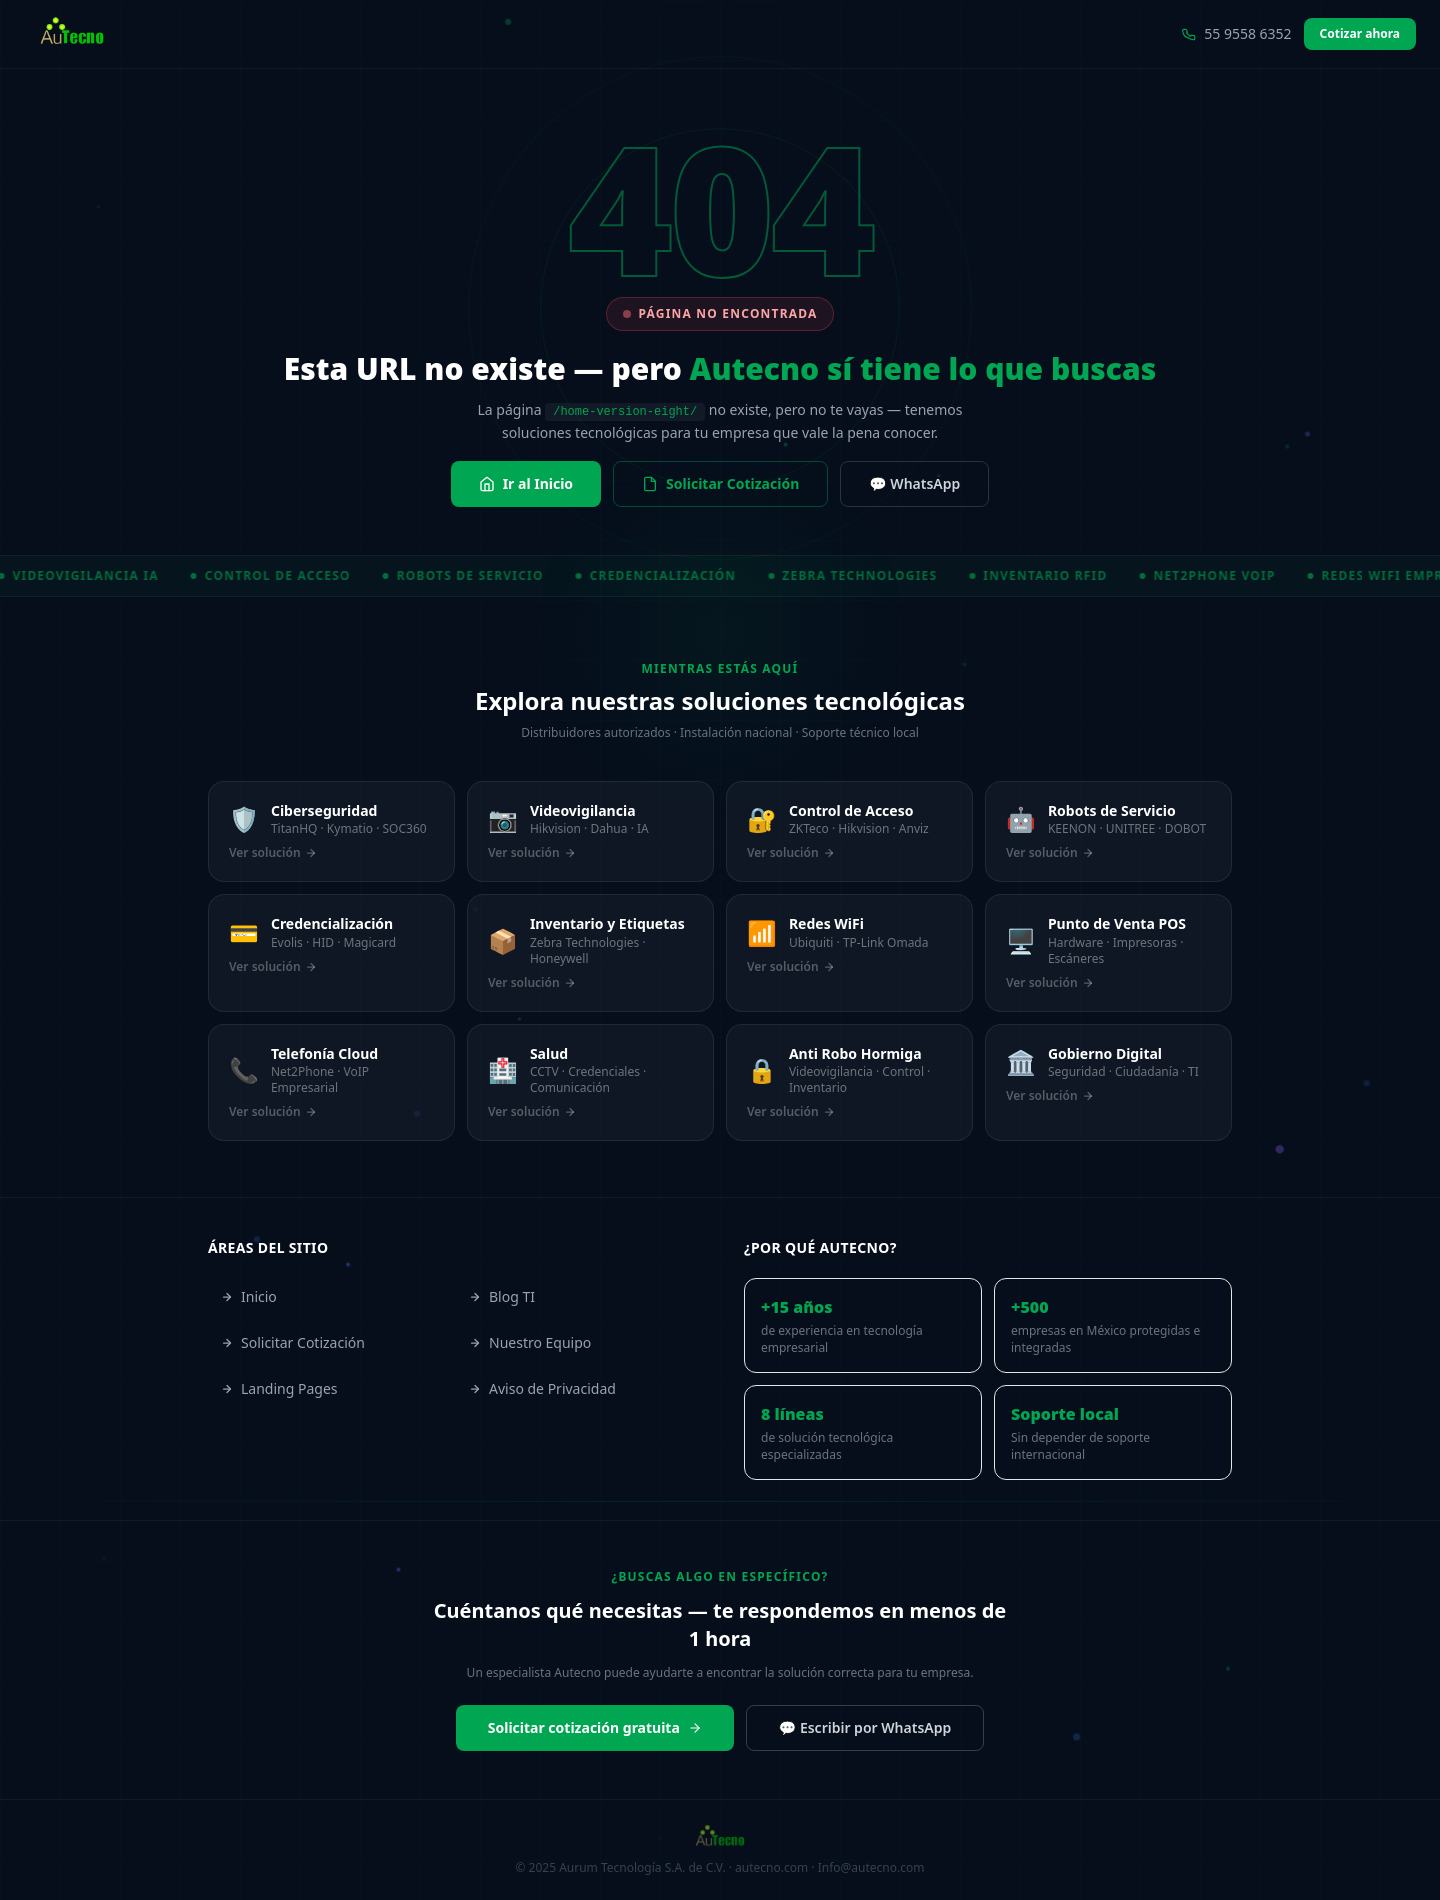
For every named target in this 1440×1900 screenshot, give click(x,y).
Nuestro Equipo (530, 1342)
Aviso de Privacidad (542, 1388)
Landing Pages (279, 1388)
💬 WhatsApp (914, 483)
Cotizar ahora (1360, 33)
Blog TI (502, 1296)
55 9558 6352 (1236, 33)
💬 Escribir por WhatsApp (865, 1727)
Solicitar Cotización (720, 483)
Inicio (249, 1296)
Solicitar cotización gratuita (595, 1727)
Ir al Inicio (526, 483)
